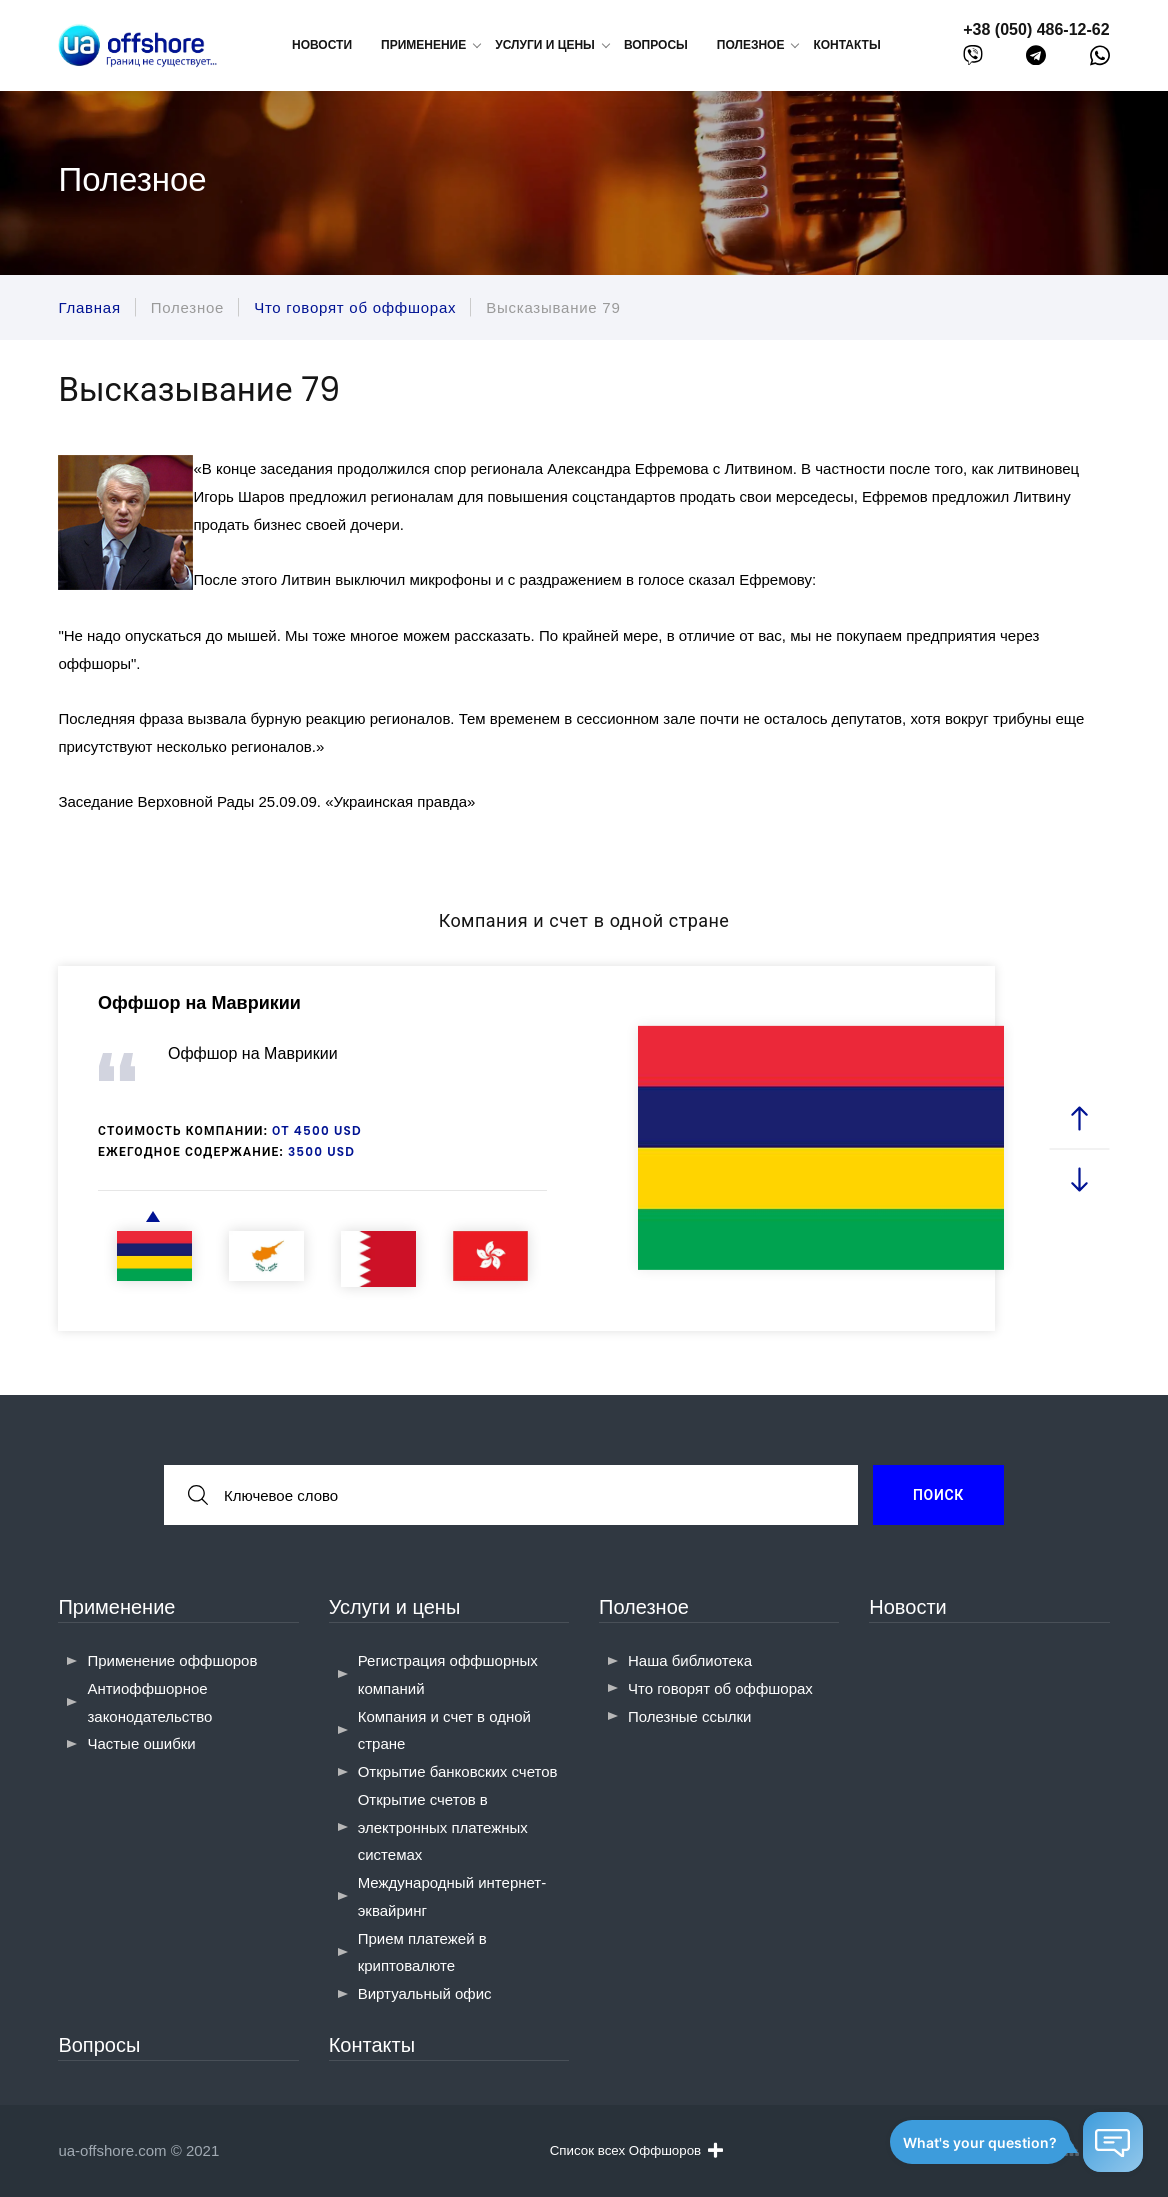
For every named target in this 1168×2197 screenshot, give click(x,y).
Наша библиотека (690, 1660)
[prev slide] (1079, 1118)
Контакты (846, 45)
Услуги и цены (395, 1607)
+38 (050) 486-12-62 (1036, 29)
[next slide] (1079, 1178)
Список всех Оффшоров (636, 2150)
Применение (116, 1607)
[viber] (973, 59)
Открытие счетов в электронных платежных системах (443, 1827)
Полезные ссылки (690, 1716)
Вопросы (656, 45)
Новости (322, 45)
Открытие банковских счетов (458, 1771)
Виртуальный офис (425, 1993)
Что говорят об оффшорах (720, 1688)
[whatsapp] (1100, 60)
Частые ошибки (141, 1743)
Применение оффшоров (172, 1660)
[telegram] (1036, 59)
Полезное (644, 1607)
